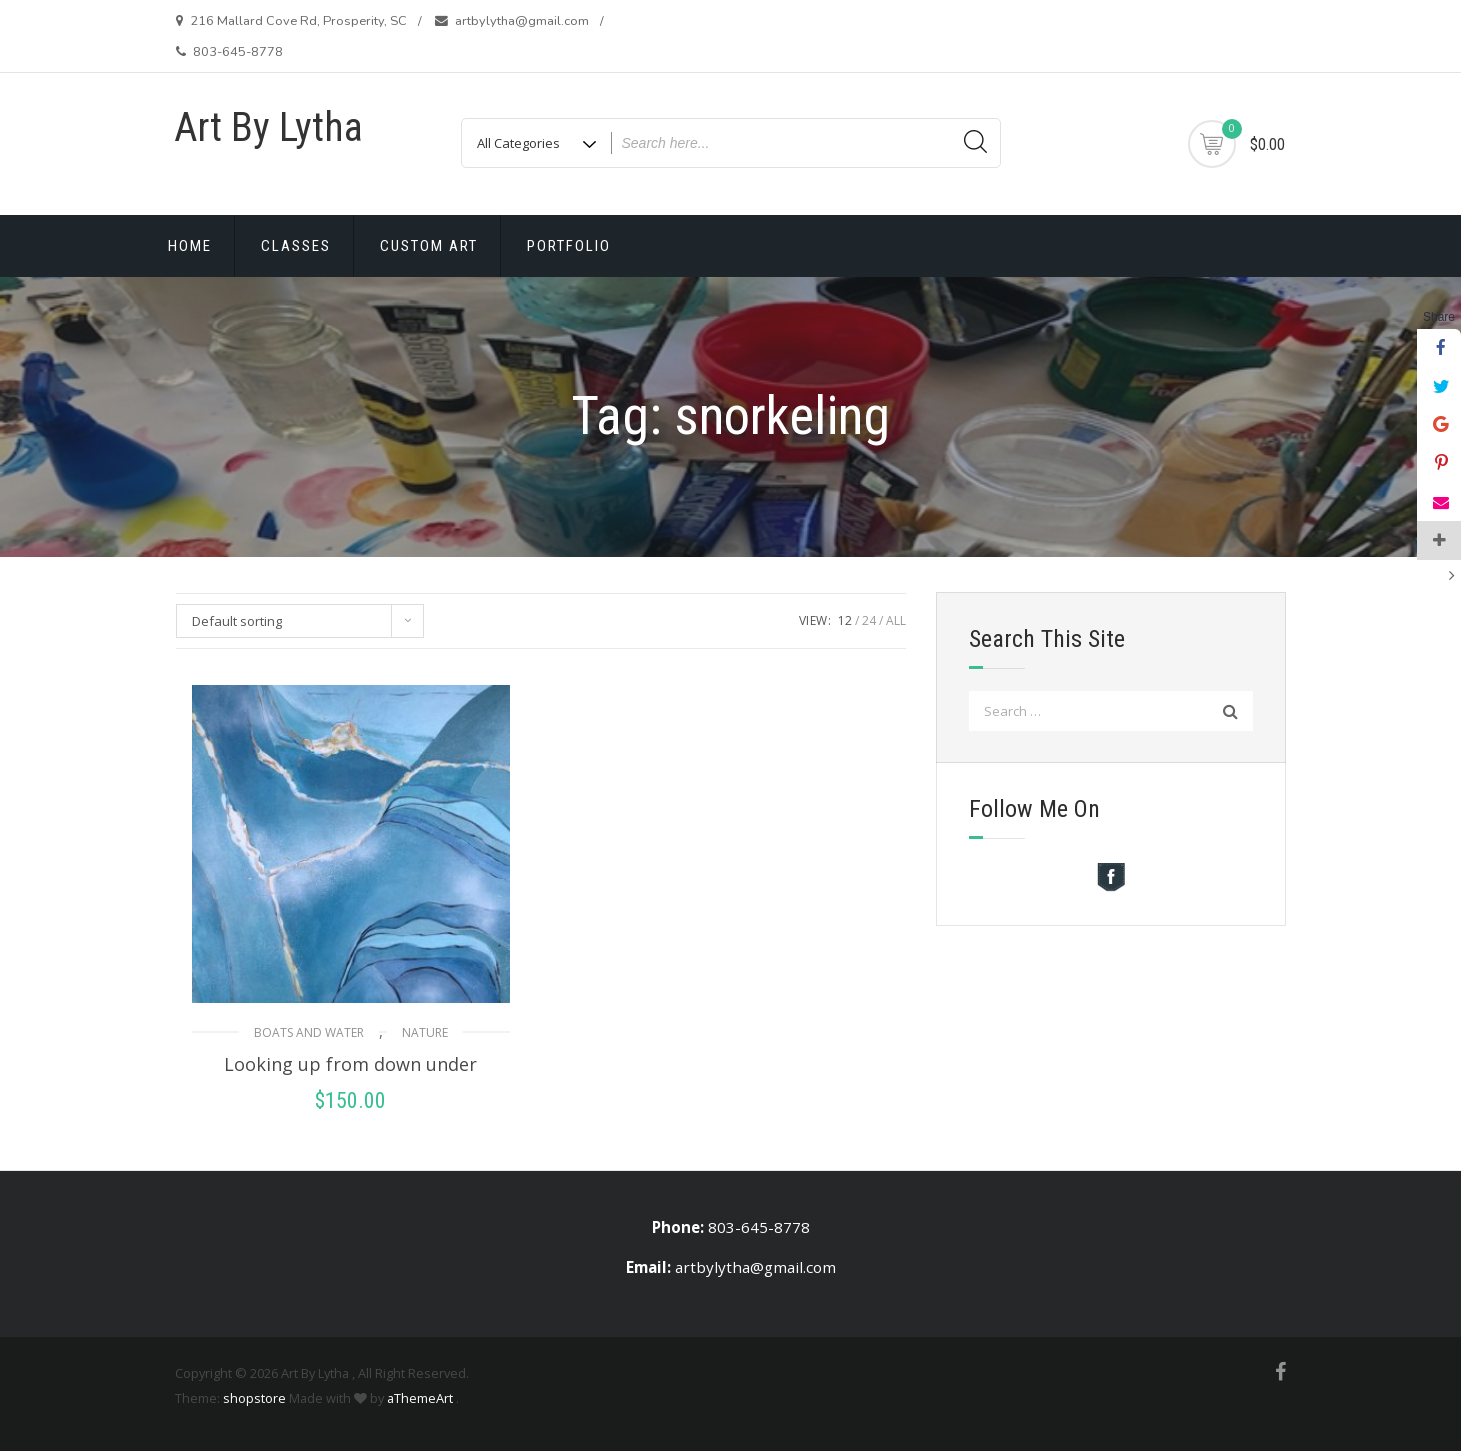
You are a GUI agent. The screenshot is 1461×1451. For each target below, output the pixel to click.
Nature (425, 1032)
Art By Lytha (268, 127)
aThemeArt (420, 1398)
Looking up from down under (350, 1064)
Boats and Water (309, 1032)
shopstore (254, 1398)
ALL (896, 620)
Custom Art (429, 246)
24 (869, 620)
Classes (296, 246)
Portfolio (569, 246)
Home (190, 246)
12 (845, 620)
